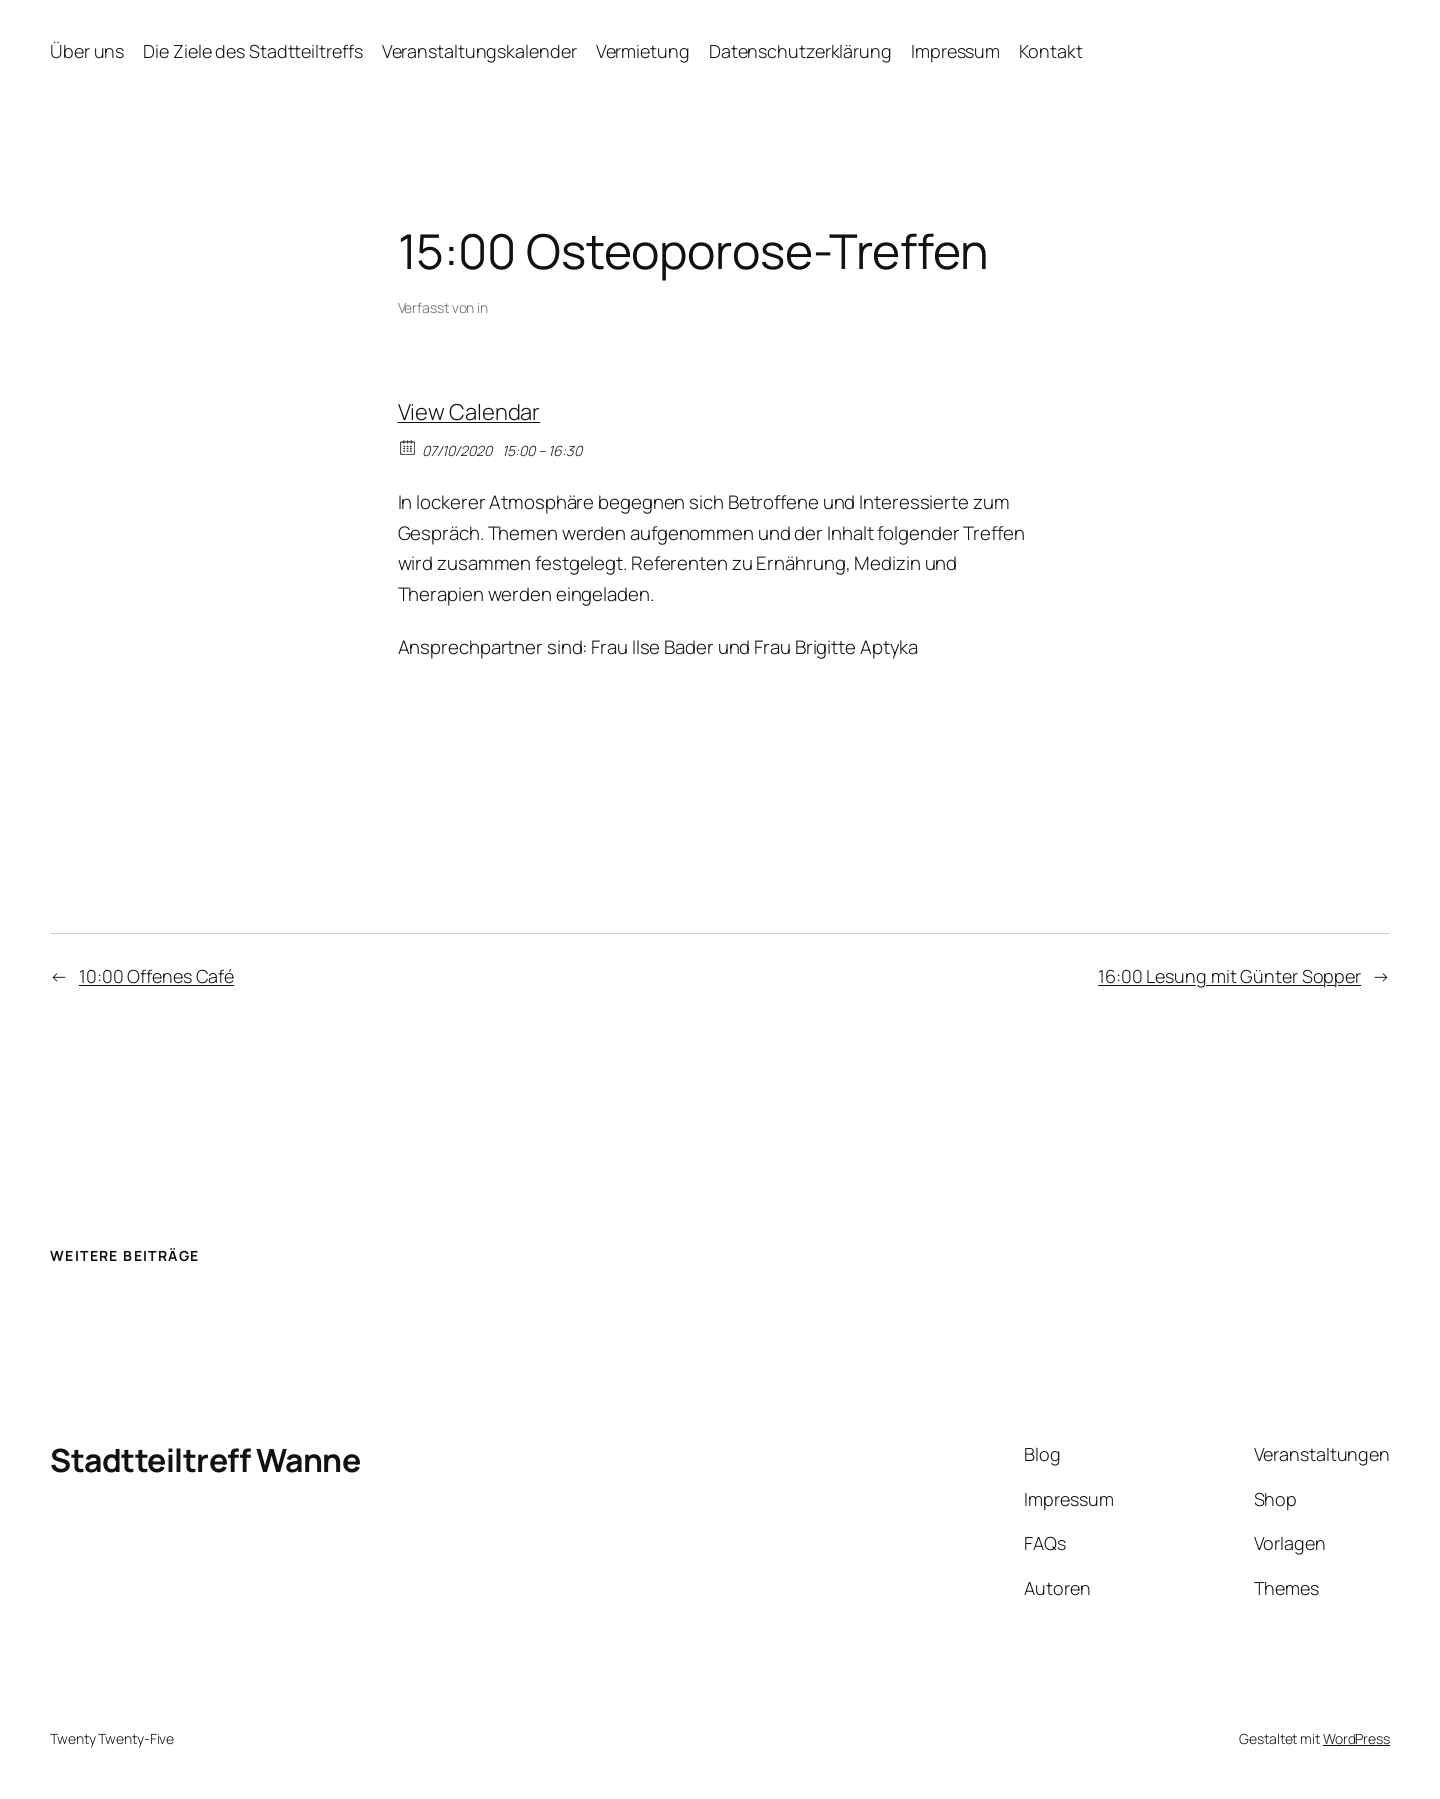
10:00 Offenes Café (156, 976)
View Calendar (469, 412)
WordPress (1356, 1738)
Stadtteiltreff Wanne (205, 1460)
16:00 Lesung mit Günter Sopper (1229, 976)
